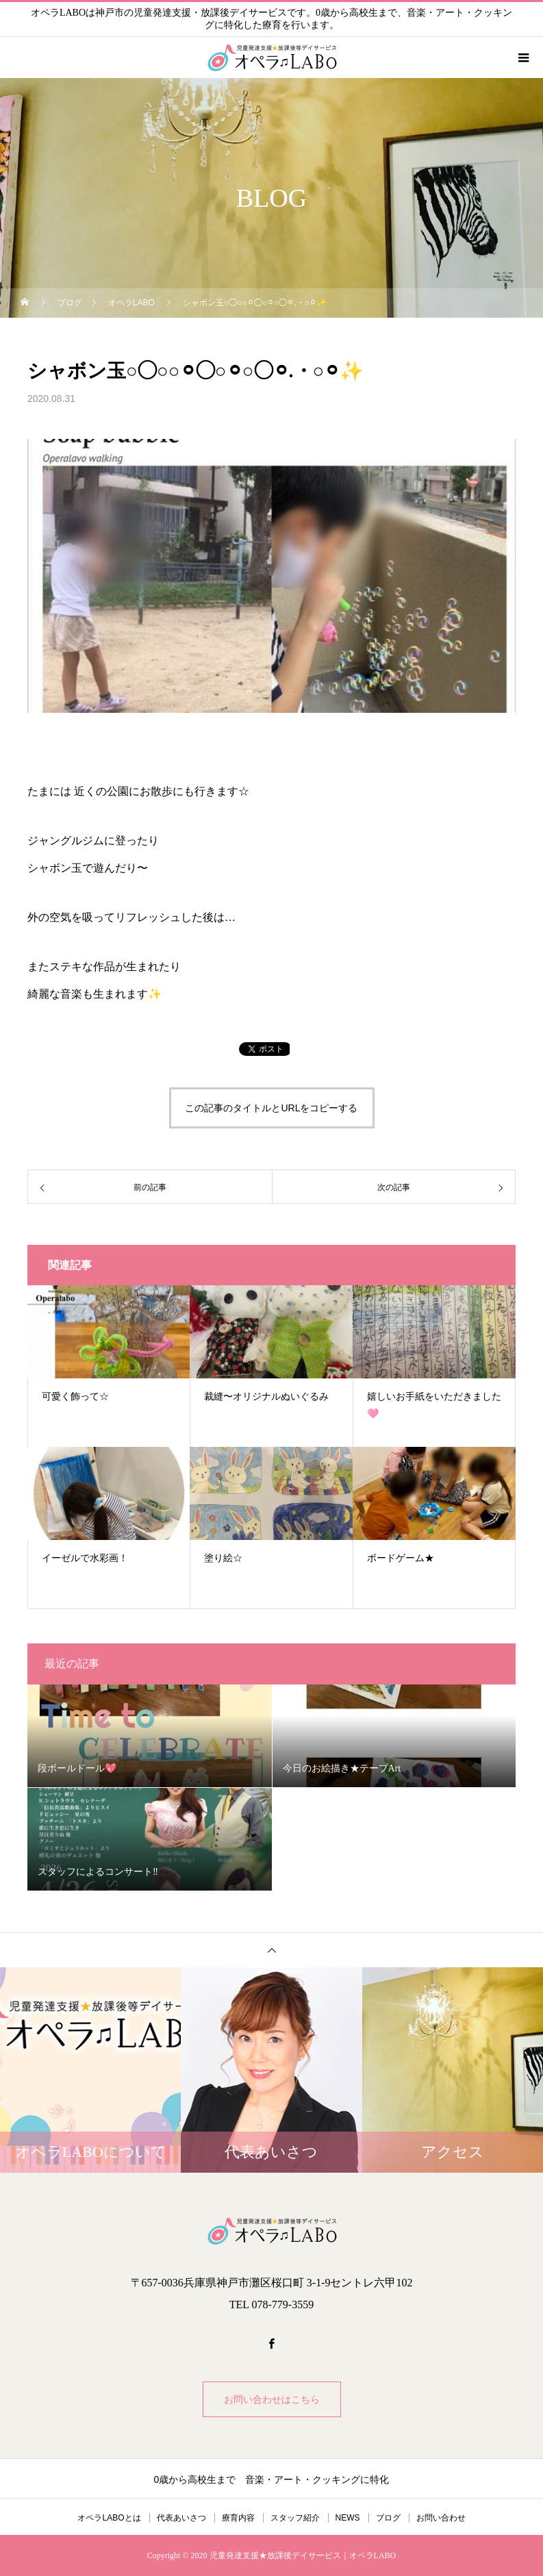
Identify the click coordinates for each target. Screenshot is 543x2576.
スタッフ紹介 (295, 2518)
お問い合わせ (441, 2518)
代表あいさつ (181, 2518)
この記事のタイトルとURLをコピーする (271, 1107)
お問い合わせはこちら (272, 2399)
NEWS (348, 2518)
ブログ (388, 2518)
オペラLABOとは (108, 2518)
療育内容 (238, 2518)
